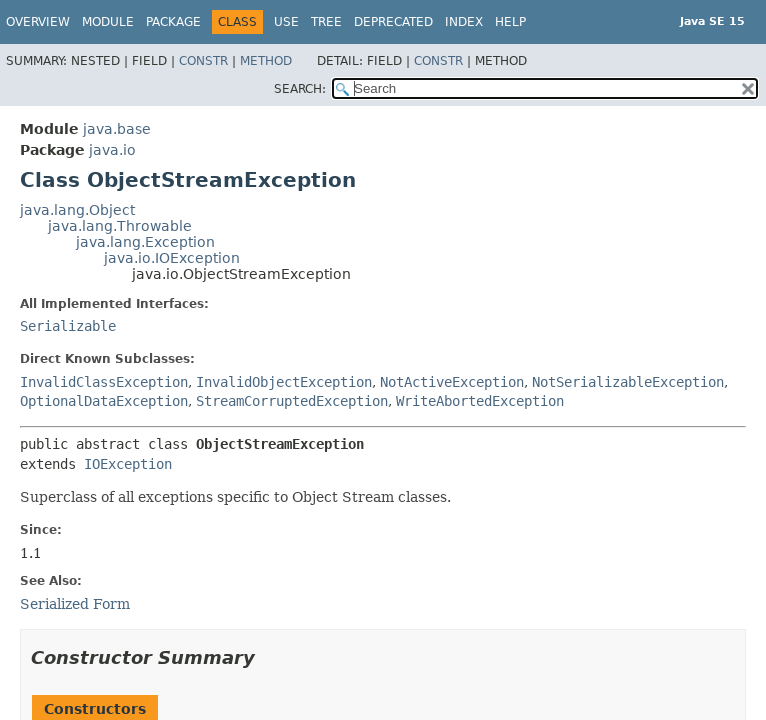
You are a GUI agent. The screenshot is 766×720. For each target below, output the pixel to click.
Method (266, 61)
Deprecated (393, 22)
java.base (117, 129)
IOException (128, 464)
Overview (38, 22)
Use (286, 22)
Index (464, 22)
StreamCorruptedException (292, 401)
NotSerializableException (628, 382)
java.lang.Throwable (120, 226)
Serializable (68, 326)
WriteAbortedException (480, 401)
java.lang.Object (77, 210)
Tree (326, 22)
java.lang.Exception (145, 242)
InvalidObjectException (284, 382)
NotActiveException (452, 382)
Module (108, 22)
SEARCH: (300, 89)
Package (173, 22)
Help (510, 22)
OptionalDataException (104, 401)
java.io (112, 150)
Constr (203, 61)
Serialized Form (75, 604)
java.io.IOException (172, 258)
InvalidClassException (104, 382)
